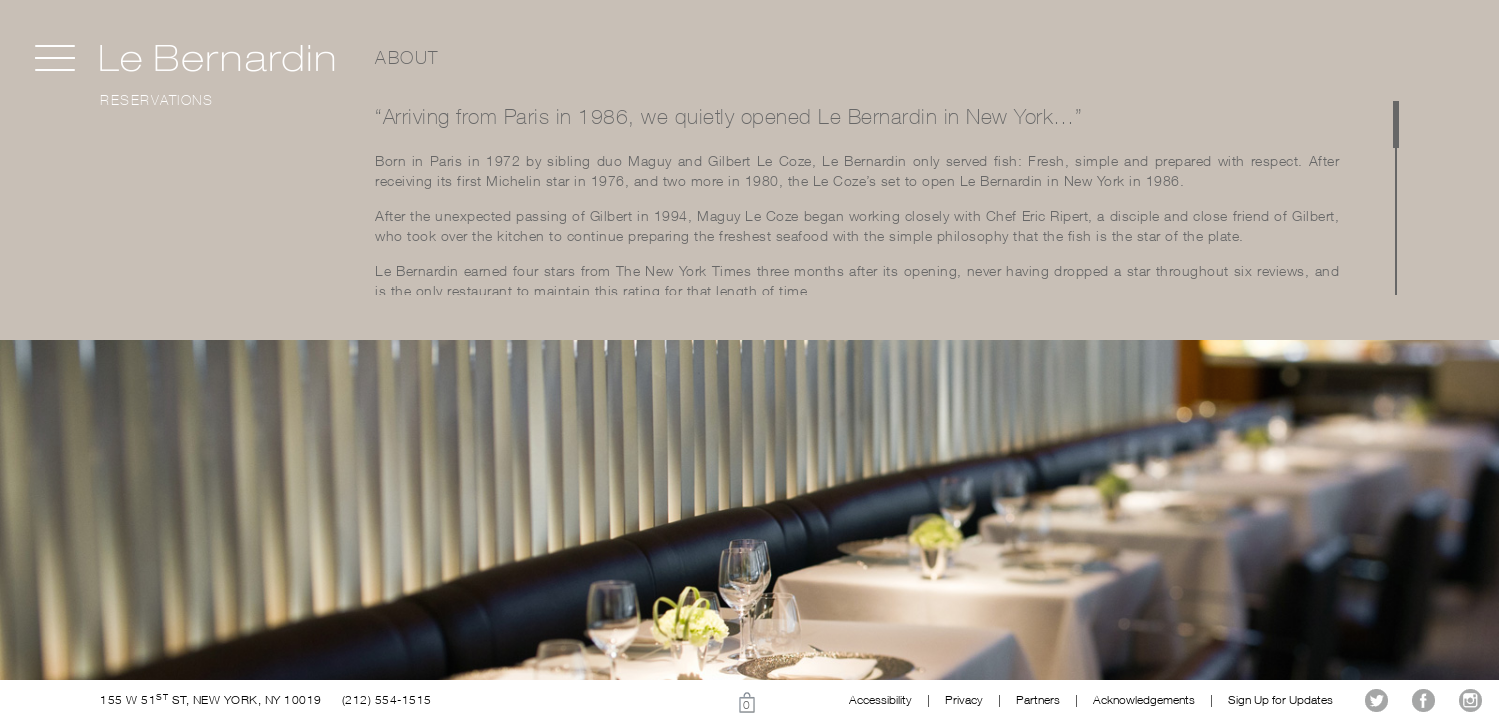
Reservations (156, 100)
